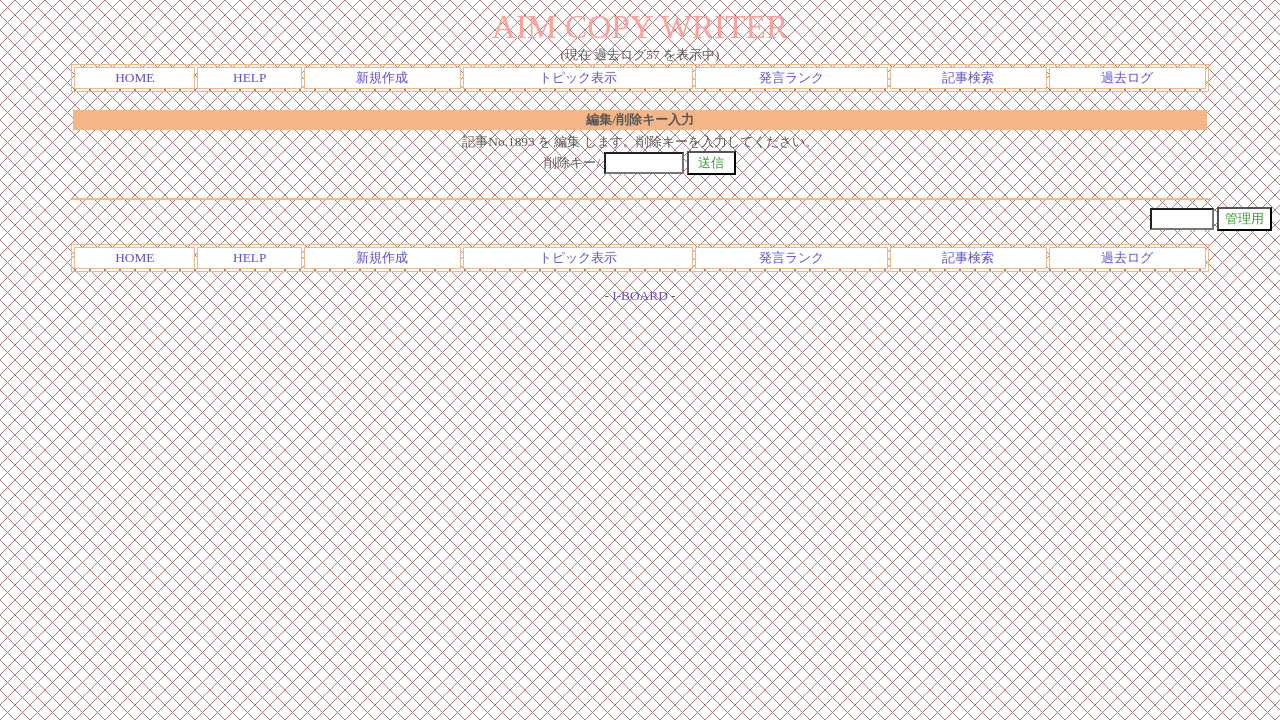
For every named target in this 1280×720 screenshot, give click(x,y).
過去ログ (1127, 77)
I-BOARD (640, 295)
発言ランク (791, 77)
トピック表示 (578, 77)
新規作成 (382, 77)
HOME (134, 77)
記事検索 (968, 77)
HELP (249, 77)
